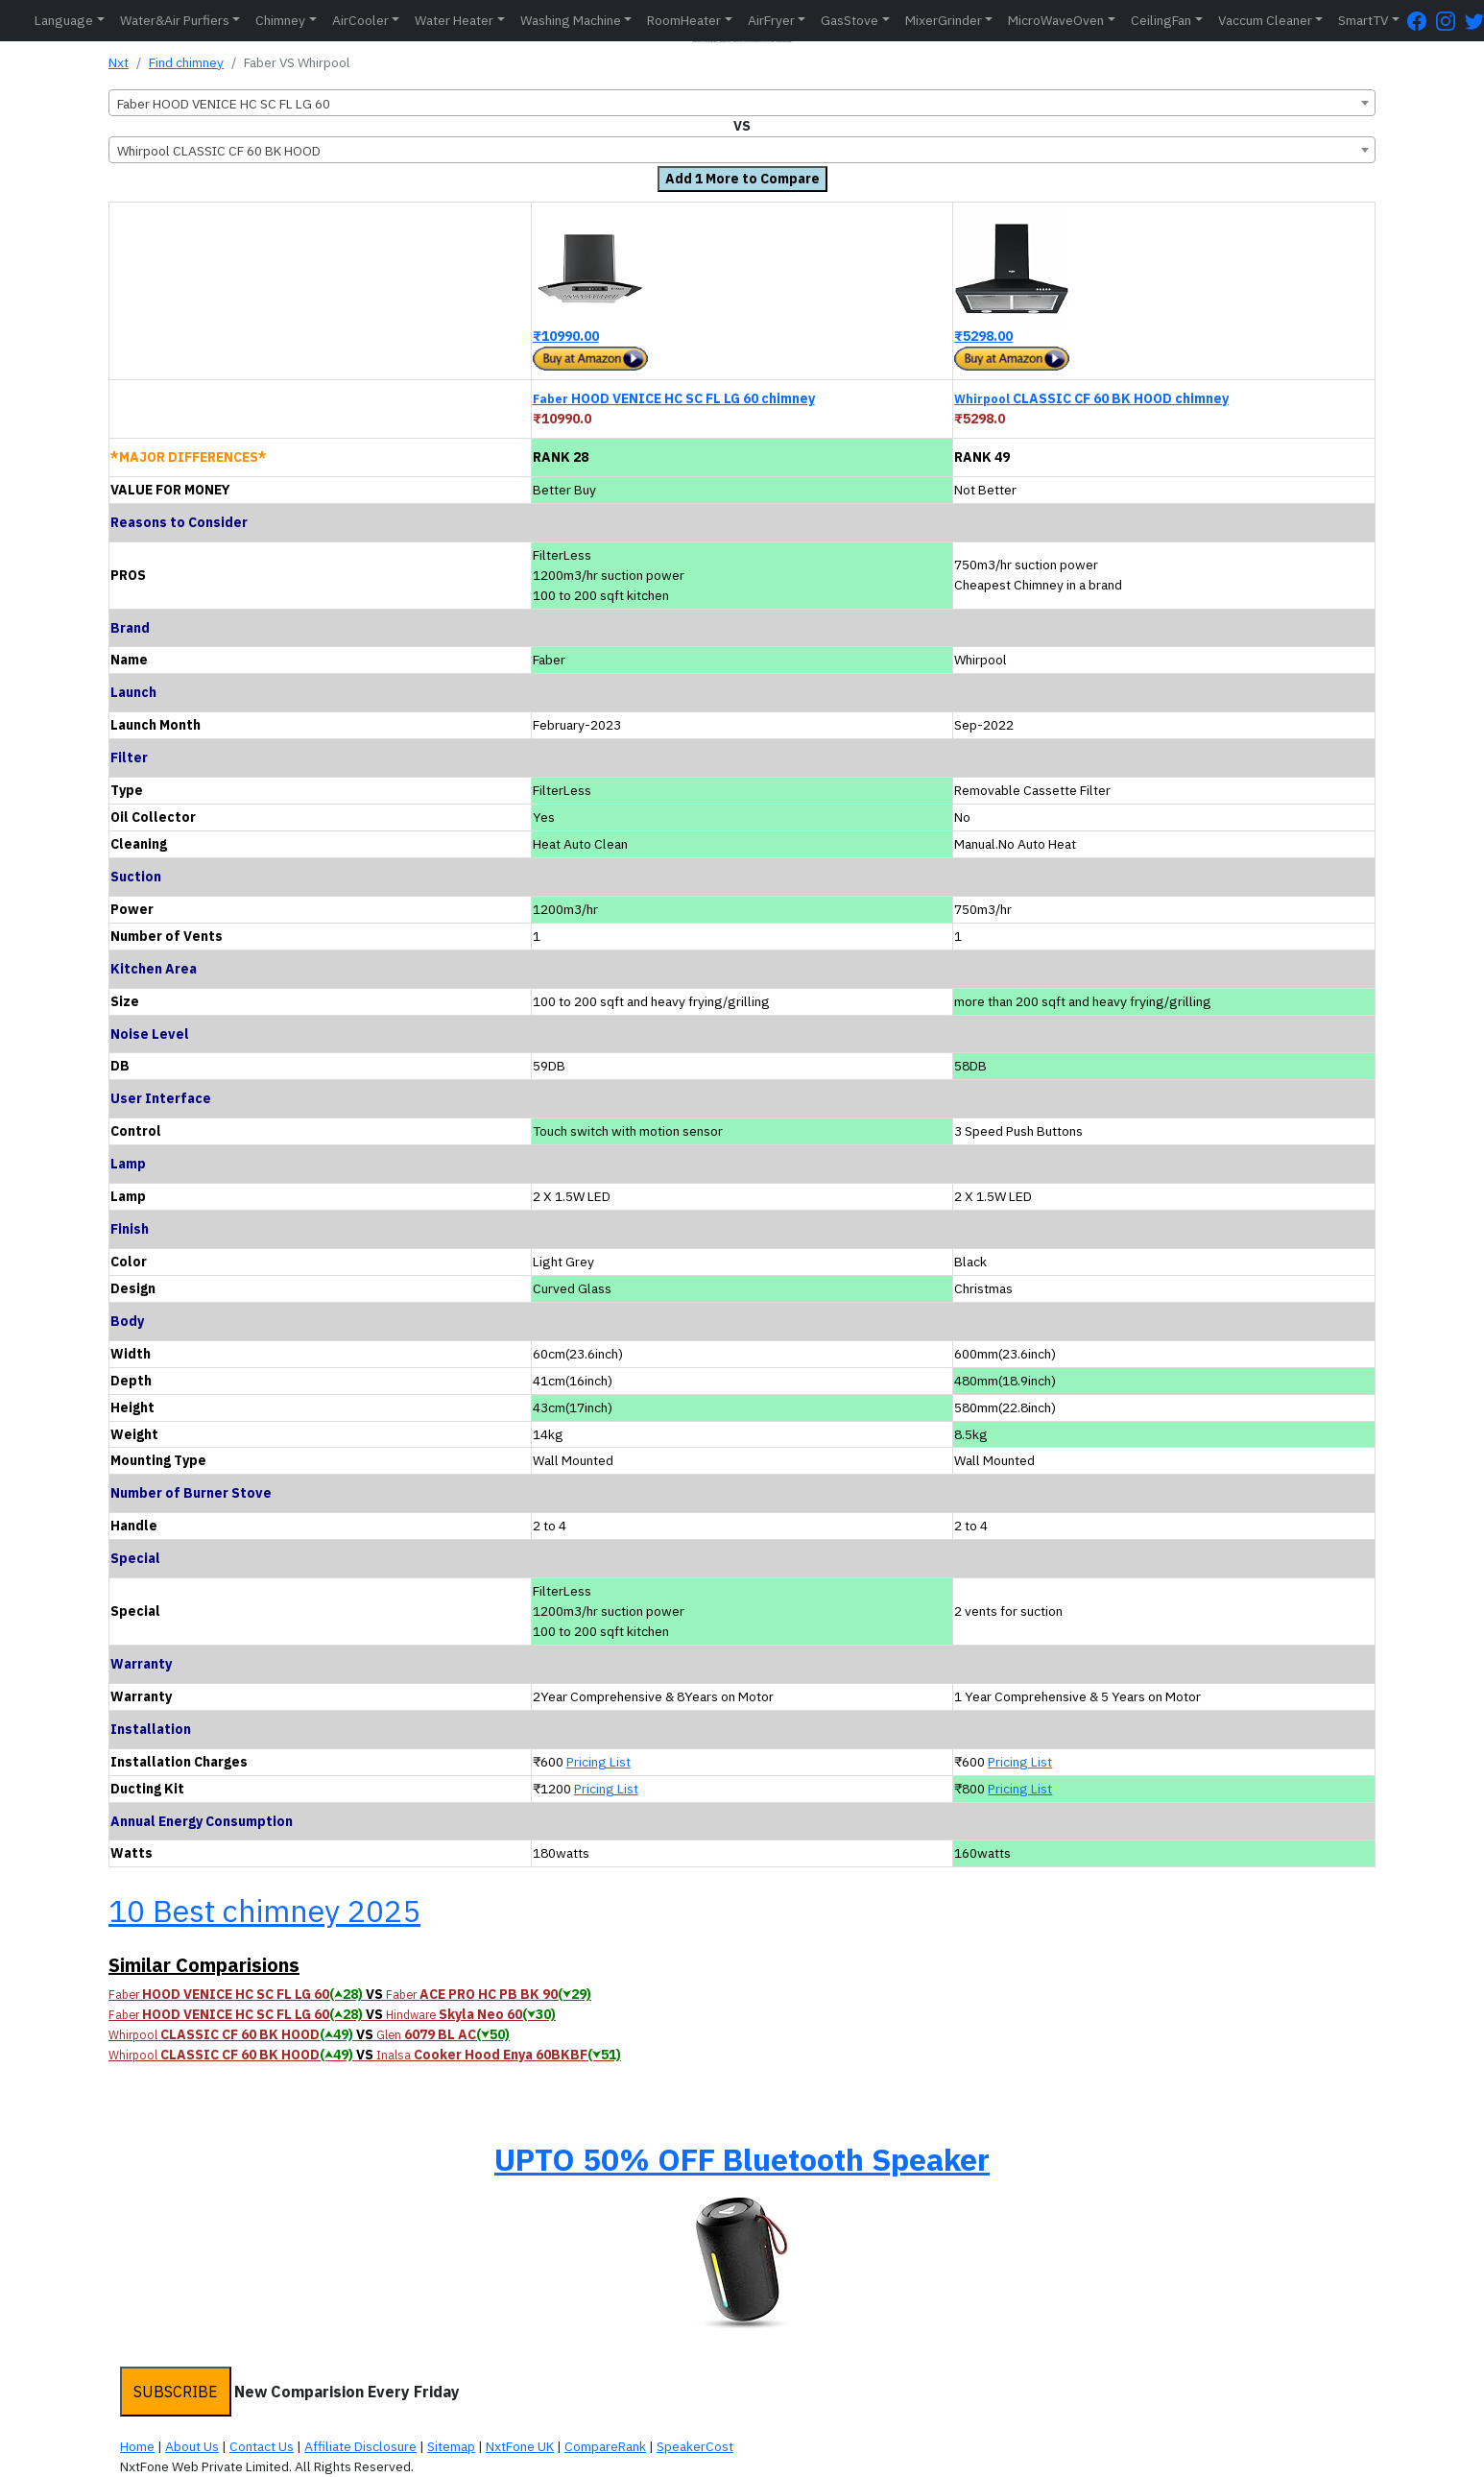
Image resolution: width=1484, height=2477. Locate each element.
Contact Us (261, 2446)
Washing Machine (570, 20)
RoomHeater (684, 20)
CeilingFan (1161, 20)
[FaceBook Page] (1421, 21)
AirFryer (771, 20)
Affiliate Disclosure (360, 2446)
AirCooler (360, 20)
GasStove (849, 20)
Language (64, 20)
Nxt (118, 62)
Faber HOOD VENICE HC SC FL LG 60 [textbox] (223, 103)
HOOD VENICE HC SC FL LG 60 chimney (674, 398)
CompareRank (605, 2446)
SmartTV (1363, 20)
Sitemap (451, 2446)
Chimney (280, 20)
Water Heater (454, 20)
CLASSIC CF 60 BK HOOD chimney (1091, 398)
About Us (192, 2446)
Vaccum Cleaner (1265, 20)
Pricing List (598, 1761)
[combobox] (742, 102)
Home (137, 2446)
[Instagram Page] (1450, 21)
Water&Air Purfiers (174, 20)
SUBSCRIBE (175, 2391)
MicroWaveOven (1056, 20)
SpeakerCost (695, 2446)
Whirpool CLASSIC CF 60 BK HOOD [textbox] (219, 150)
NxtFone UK (520, 2446)
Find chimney (186, 62)
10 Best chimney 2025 (264, 1910)
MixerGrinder (943, 20)
